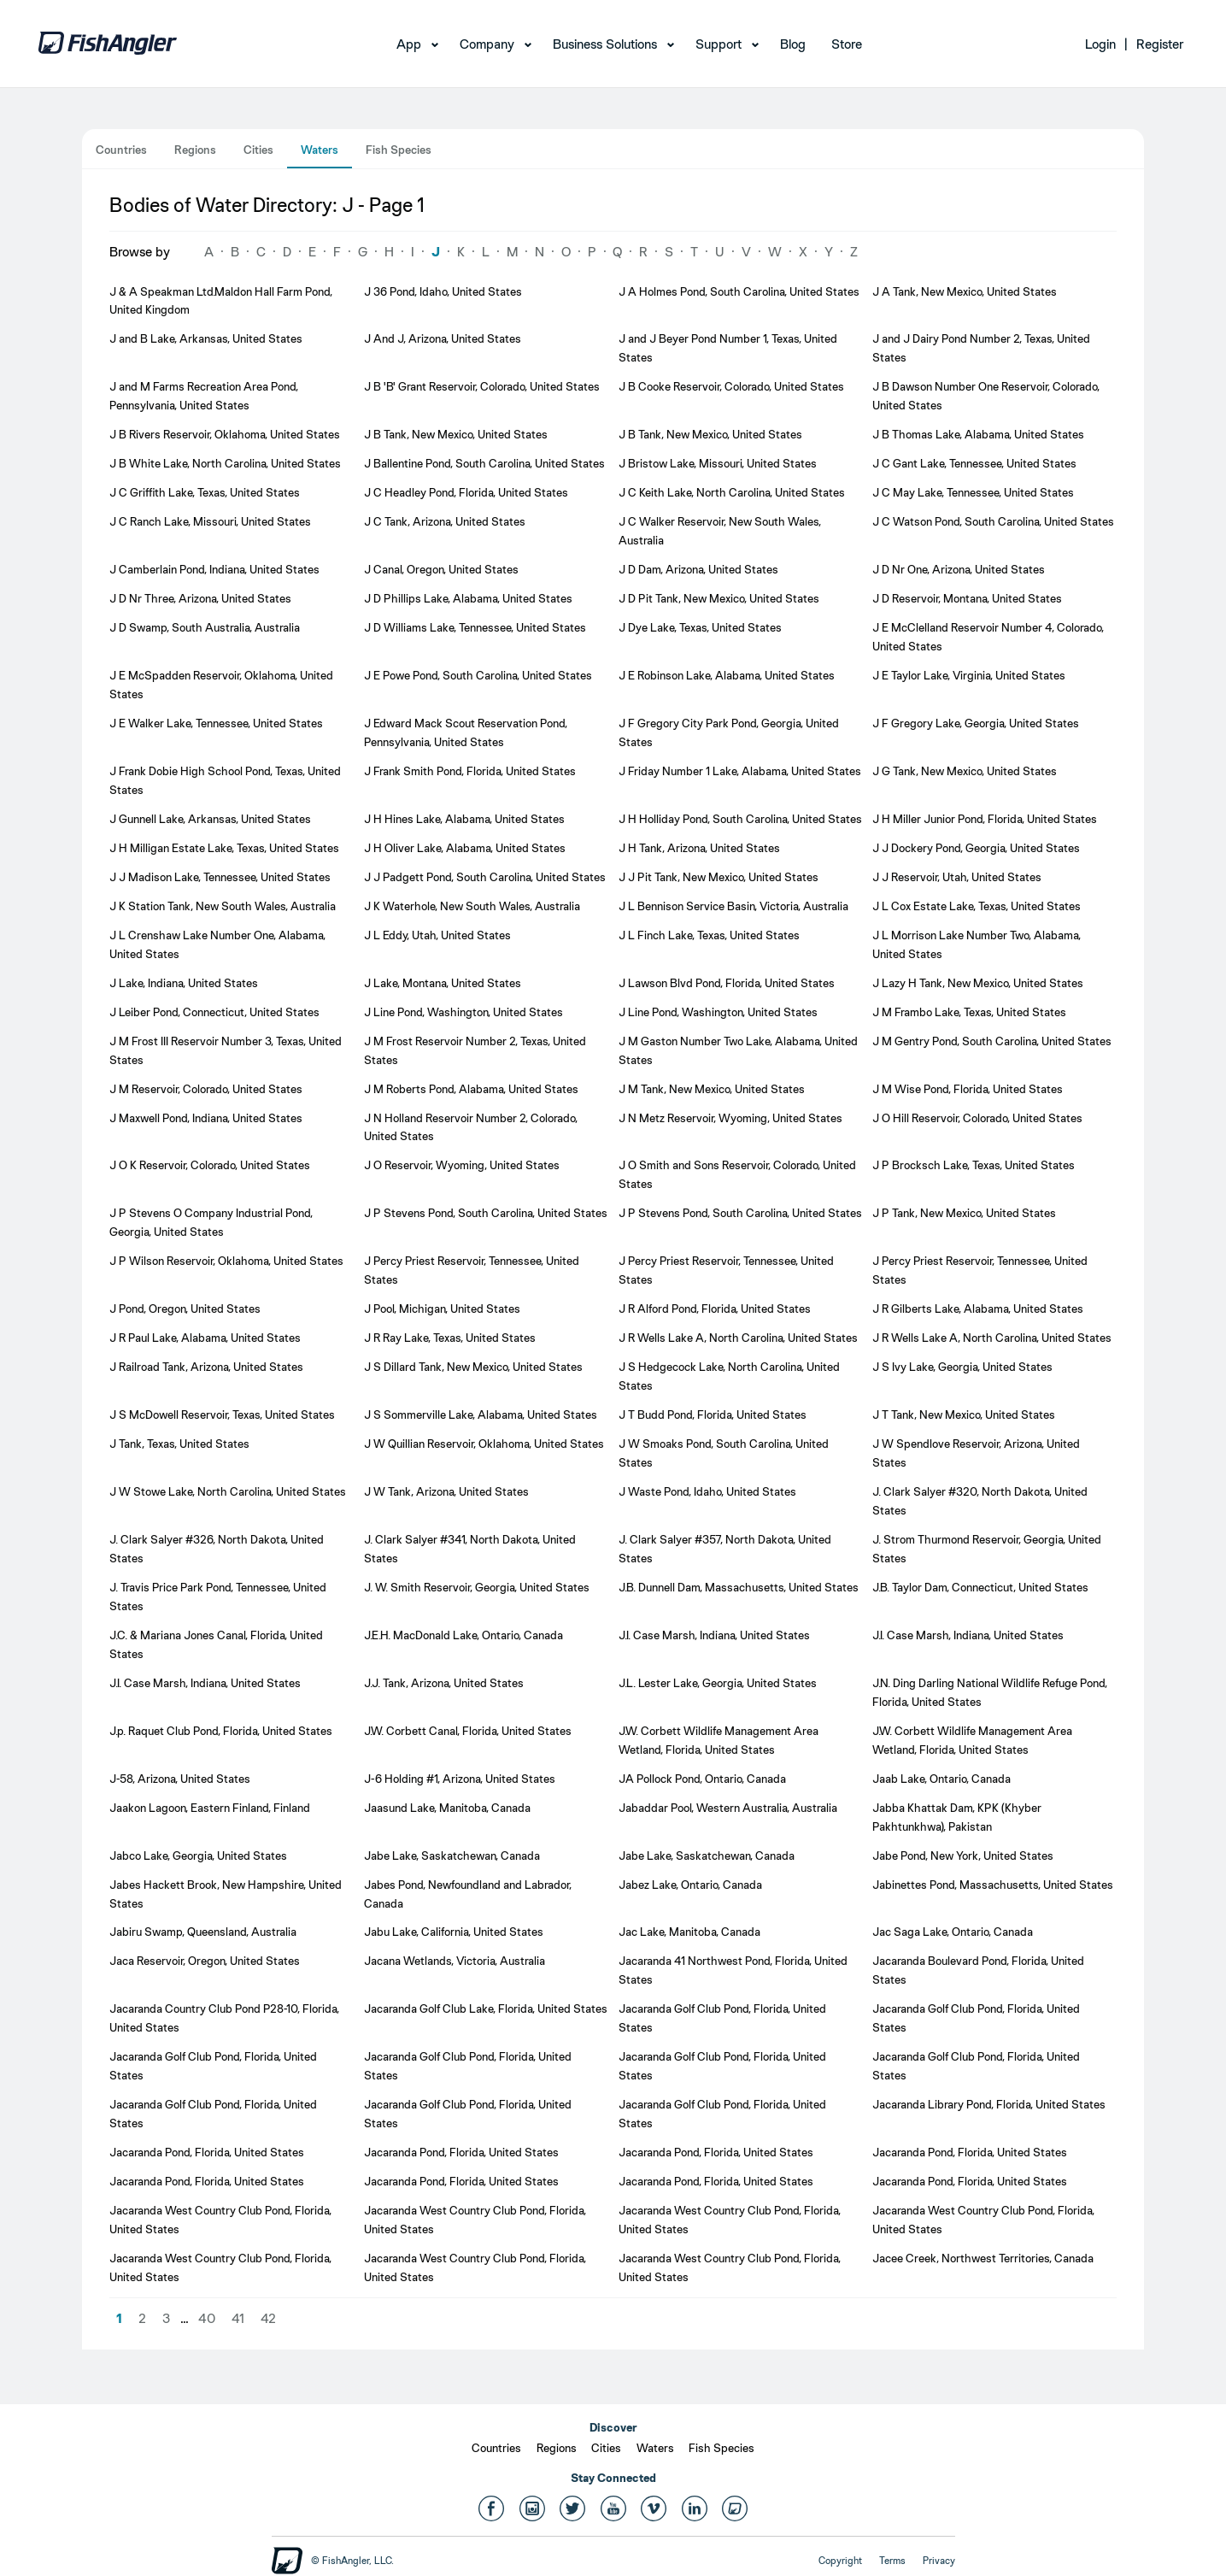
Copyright (840, 2560)
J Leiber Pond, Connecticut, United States (214, 1012)
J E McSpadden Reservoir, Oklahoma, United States (221, 685)
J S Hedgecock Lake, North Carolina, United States (729, 1376)
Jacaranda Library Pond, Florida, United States (989, 2104)
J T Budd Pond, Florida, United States (713, 1414)
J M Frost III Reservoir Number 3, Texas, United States (225, 1050)
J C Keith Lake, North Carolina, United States (732, 492)
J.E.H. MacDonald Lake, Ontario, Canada (463, 1635)
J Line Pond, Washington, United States (463, 1012)
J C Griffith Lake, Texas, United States (204, 492)
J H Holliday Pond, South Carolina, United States (740, 818)
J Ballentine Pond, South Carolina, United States (484, 463)
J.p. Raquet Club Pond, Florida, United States (220, 1730)
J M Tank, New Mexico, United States (712, 1089)
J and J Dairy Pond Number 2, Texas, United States (981, 348)
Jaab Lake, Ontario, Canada (941, 1778)
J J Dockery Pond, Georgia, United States (976, 848)
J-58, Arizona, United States (179, 1778)
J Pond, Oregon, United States (185, 1308)
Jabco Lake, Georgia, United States (198, 1855)
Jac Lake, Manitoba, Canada (689, 1931)
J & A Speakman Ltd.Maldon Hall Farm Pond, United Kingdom (220, 301)
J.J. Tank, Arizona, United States (444, 1683)
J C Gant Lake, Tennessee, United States (974, 463)
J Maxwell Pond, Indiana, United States (205, 1118)
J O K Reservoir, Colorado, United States (209, 1165)
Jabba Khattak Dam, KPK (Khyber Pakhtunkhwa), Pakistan (956, 1817)
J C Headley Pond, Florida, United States (466, 492)
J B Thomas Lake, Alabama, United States (978, 434)
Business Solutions (605, 44)
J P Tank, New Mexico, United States (964, 1212)
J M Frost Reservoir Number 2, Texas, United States (475, 1050)
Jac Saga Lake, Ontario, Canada (952, 1931)
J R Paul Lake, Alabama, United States (205, 1337)
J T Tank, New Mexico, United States (963, 1414)
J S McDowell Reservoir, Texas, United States (222, 1414)
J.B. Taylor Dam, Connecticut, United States (980, 1587)
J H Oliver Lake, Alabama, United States (465, 848)
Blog (793, 44)
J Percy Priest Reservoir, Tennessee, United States (471, 1270)
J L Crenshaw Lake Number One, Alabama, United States (217, 944)
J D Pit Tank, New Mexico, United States (719, 598)
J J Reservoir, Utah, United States (956, 877)
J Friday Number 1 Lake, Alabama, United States (740, 771)
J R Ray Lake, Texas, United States (450, 1337)
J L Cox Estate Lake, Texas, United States (976, 906)
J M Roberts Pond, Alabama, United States (471, 1089)
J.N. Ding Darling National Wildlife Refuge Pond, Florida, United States (989, 1692)
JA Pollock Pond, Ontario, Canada (702, 1778)
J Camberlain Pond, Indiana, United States (214, 569)
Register (1159, 44)
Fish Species (398, 149)
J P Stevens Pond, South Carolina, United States (485, 1212)
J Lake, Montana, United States (442, 983)
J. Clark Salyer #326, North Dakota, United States (216, 1549)
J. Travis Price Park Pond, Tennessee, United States (217, 1596)
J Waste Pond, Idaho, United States (707, 1491)
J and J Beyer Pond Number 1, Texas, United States (728, 348)
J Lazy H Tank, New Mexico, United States (977, 983)
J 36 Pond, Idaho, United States (443, 291)
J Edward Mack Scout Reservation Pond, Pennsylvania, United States (465, 732)
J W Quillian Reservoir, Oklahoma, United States (484, 1443)
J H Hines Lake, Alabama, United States (464, 818)
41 (238, 2318)
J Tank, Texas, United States (179, 1443)
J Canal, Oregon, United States (441, 569)
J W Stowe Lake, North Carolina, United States (227, 1491)
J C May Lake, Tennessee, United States (973, 492)
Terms (892, 2560)
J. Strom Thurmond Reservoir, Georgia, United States (986, 1549)
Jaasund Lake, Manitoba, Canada (447, 1807)
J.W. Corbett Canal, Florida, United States (468, 1730)
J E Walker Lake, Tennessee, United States (216, 723)
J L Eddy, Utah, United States (437, 935)
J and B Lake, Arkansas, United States (205, 338)
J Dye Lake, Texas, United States (700, 627)
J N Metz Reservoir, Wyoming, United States (730, 1118)
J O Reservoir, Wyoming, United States (462, 1165)
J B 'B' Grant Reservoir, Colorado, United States (482, 386)
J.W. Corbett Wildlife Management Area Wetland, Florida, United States (718, 1740)
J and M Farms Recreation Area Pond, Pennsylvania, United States (203, 396)
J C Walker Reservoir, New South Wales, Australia (720, 531)
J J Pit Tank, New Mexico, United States (718, 877)
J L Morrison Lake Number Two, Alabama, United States (976, 944)
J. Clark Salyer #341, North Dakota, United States (470, 1549)
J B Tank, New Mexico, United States (456, 434)
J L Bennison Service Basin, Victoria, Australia (733, 906)
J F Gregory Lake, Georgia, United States (975, 723)
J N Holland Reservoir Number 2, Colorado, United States (471, 1127)
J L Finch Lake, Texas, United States (709, 935)
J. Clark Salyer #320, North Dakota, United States (980, 1501)
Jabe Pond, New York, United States (962, 1855)
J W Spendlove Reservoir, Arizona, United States (976, 1453)
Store (846, 44)
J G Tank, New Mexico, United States (964, 771)
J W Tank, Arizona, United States (446, 1491)
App (408, 44)
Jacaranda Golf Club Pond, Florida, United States (722, 2018)
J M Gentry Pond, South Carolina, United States (992, 1041)
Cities (258, 149)
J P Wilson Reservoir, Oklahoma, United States (226, 1260)
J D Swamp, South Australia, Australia (204, 627)
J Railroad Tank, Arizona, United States (206, 1366)
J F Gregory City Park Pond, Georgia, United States (729, 732)
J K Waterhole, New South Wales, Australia (472, 906)
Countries (121, 149)
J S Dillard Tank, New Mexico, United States (473, 1366)
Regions (195, 149)
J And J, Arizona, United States (442, 338)
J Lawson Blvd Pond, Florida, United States (727, 983)
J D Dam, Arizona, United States (698, 569)
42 (268, 2318)
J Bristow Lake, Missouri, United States (718, 463)
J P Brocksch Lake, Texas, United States (973, 1165)
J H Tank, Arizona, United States (699, 848)
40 (206, 2318)
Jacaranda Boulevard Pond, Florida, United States (978, 1970)
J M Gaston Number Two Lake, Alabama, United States (738, 1050)
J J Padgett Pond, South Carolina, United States (485, 877)
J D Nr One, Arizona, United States (958, 569)
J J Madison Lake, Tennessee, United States (220, 877)
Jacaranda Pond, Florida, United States (206, 2152)
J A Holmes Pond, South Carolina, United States (739, 291)
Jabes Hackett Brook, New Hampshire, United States (225, 1894)
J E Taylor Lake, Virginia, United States (968, 675)
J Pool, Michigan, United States (442, 1308)
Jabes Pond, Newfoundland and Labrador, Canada (468, 1894)
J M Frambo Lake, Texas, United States (969, 1012)
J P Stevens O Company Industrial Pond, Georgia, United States (211, 1222)
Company (487, 44)
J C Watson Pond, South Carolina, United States (993, 521)
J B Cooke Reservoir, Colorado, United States (731, 386)
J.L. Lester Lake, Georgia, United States (718, 1683)
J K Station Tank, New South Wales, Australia (222, 906)
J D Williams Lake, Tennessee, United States (475, 627)
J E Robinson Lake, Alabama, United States (727, 675)
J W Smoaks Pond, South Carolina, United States (724, 1453)
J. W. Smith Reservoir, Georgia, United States (477, 1587)
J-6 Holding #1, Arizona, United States (459, 1778)
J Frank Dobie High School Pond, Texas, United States (225, 780)
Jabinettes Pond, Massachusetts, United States (992, 1884)
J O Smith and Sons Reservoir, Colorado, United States (737, 1174)
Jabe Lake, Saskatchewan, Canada (452, 1855)
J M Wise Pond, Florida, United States (967, 1089)
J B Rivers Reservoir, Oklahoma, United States (224, 434)
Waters (319, 149)
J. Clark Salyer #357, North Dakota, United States (725, 1549)
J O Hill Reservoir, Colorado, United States (977, 1118)
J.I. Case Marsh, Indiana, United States (714, 1635)
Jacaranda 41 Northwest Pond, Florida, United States (733, 1970)
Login (1100, 44)
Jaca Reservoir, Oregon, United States (204, 1960)
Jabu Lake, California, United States (453, 1931)
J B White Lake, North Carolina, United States (225, 463)
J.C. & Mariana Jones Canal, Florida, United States (216, 1644)
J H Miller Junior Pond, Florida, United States (984, 818)
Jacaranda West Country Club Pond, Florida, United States (220, 2220)
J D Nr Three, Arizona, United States (200, 598)
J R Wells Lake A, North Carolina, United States (738, 1337)
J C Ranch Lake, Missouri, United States (210, 521)
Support (718, 44)
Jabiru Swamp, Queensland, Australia (202, 1931)
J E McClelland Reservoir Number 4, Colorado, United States (988, 637)
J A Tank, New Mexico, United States (964, 291)
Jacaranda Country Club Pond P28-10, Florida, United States (224, 2018)
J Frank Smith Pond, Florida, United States (470, 771)
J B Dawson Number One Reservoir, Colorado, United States (986, 396)
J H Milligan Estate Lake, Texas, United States (224, 848)
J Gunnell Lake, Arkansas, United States (210, 818)
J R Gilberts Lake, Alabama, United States (977, 1308)
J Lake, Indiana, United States (183, 983)
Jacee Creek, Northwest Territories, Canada (983, 2258)
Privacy (939, 2560)
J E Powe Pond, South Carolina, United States (478, 675)
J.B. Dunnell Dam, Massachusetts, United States (739, 1587)
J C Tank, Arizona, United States (444, 521)
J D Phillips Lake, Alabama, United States (468, 598)
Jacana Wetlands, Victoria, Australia (454, 1960)
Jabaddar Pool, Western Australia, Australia (728, 1807)
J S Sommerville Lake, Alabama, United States (480, 1414)
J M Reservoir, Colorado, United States (205, 1089)
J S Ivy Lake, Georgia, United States (962, 1366)
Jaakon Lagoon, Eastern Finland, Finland (209, 1807)
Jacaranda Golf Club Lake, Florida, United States (485, 2008)
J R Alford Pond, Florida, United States (715, 1308)
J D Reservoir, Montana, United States (967, 598)
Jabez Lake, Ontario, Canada (690, 1884)
